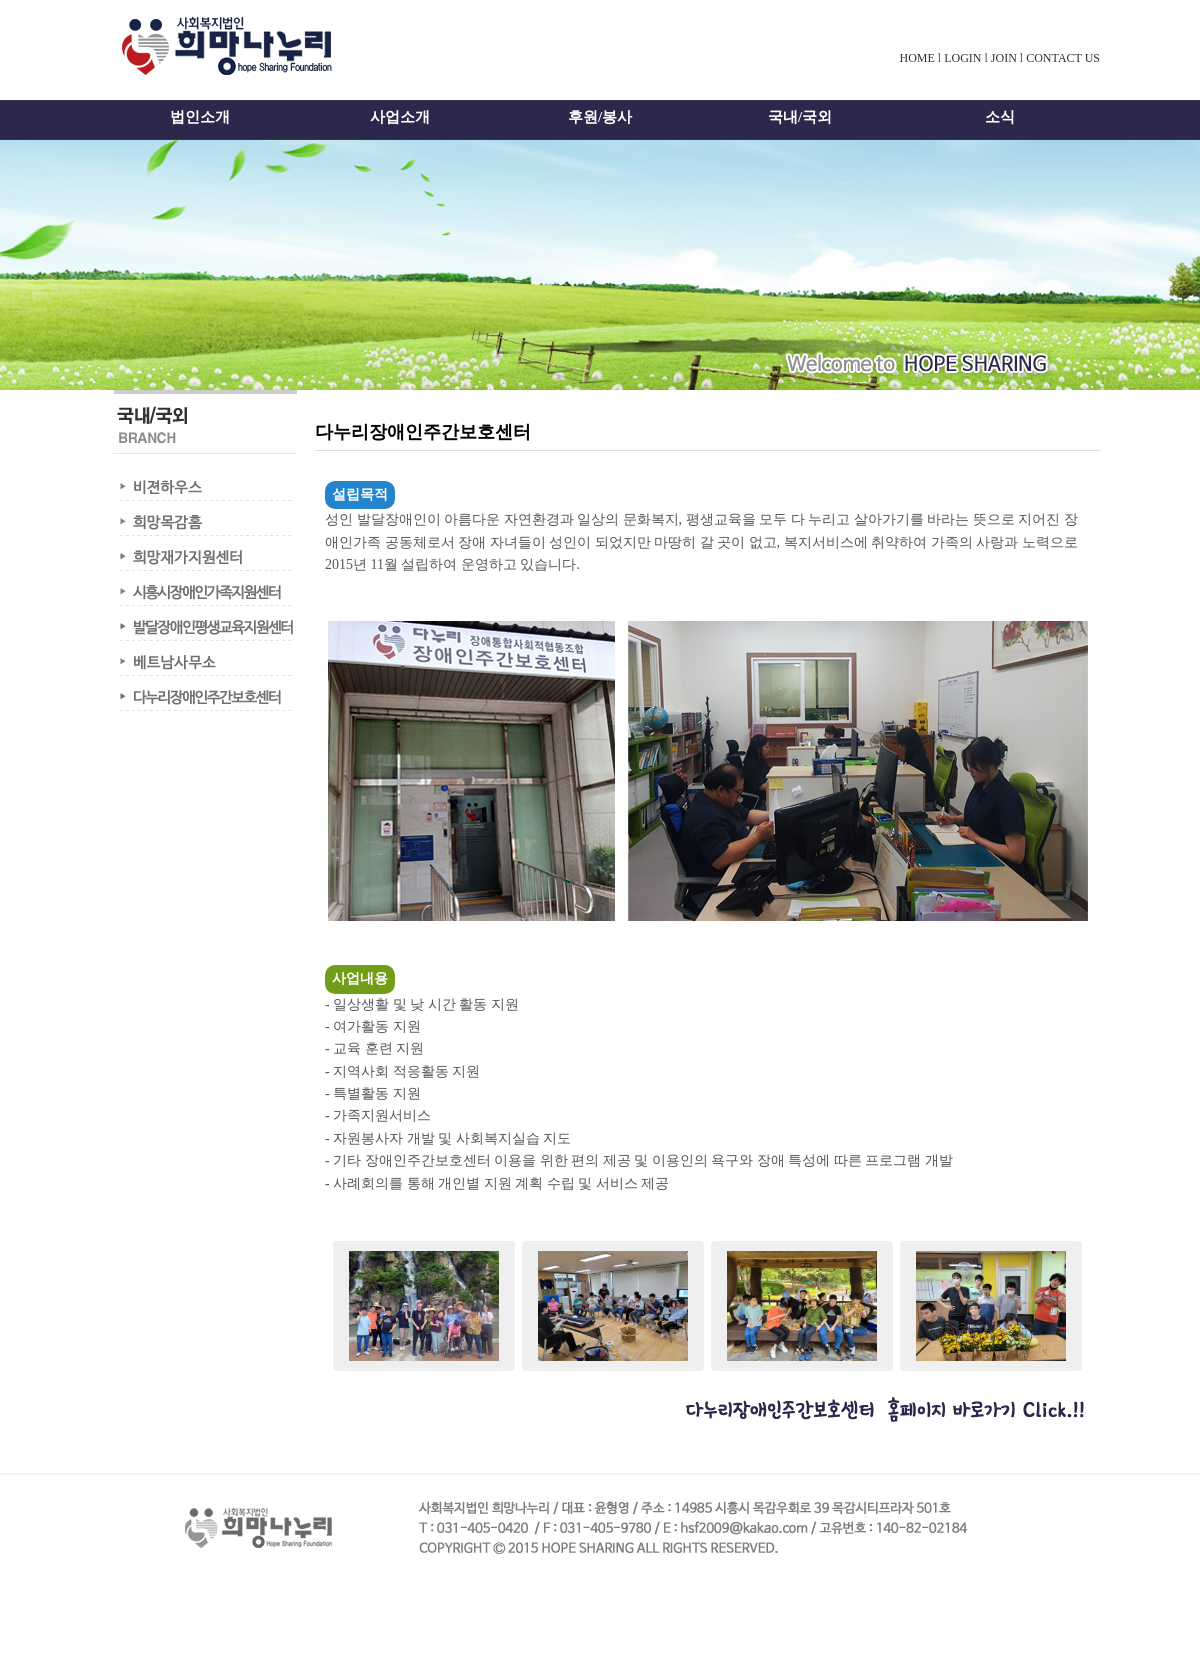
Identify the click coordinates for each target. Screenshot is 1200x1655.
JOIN (1004, 58)
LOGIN (962, 58)
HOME (916, 58)
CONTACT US (1063, 58)
